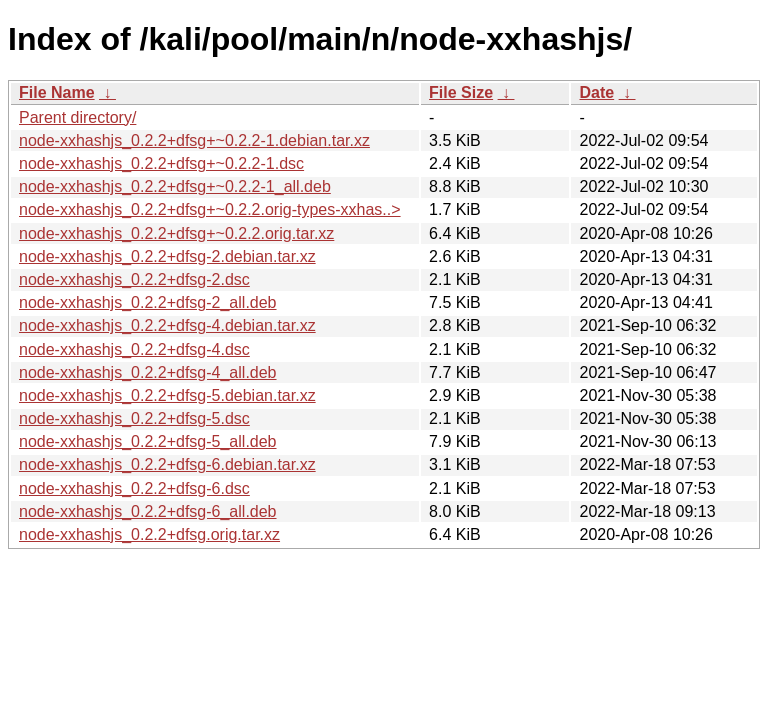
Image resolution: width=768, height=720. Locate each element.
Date (596, 92)
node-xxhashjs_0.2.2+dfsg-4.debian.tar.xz (167, 325)
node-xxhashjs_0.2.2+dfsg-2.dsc (134, 279)
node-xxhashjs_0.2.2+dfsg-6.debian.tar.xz (167, 464)
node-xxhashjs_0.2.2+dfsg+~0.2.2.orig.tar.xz (176, 233)
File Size (461, 92)
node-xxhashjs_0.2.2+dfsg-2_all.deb (148, 302)
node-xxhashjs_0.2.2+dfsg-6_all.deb (148, 511)
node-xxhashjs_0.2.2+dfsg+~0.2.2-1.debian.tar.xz (194, 140)
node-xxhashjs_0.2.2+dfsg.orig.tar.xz (149, 534)
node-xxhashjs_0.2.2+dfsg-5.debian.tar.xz (167, 395)
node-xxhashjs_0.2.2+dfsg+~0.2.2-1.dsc (161, 163)
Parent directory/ (77, 117)
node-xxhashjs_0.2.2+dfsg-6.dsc (134, 488)
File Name (57, 92)
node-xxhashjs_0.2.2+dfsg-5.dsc (134, 418)
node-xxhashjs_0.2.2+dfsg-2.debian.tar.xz (167, 256)
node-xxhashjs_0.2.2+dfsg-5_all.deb (148, 441)
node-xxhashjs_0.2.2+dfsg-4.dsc (134, 349)
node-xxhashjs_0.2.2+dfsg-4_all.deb (148, 372)
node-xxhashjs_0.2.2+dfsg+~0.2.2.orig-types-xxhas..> (210, 209)
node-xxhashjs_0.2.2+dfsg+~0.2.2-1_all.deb (175, 186)
